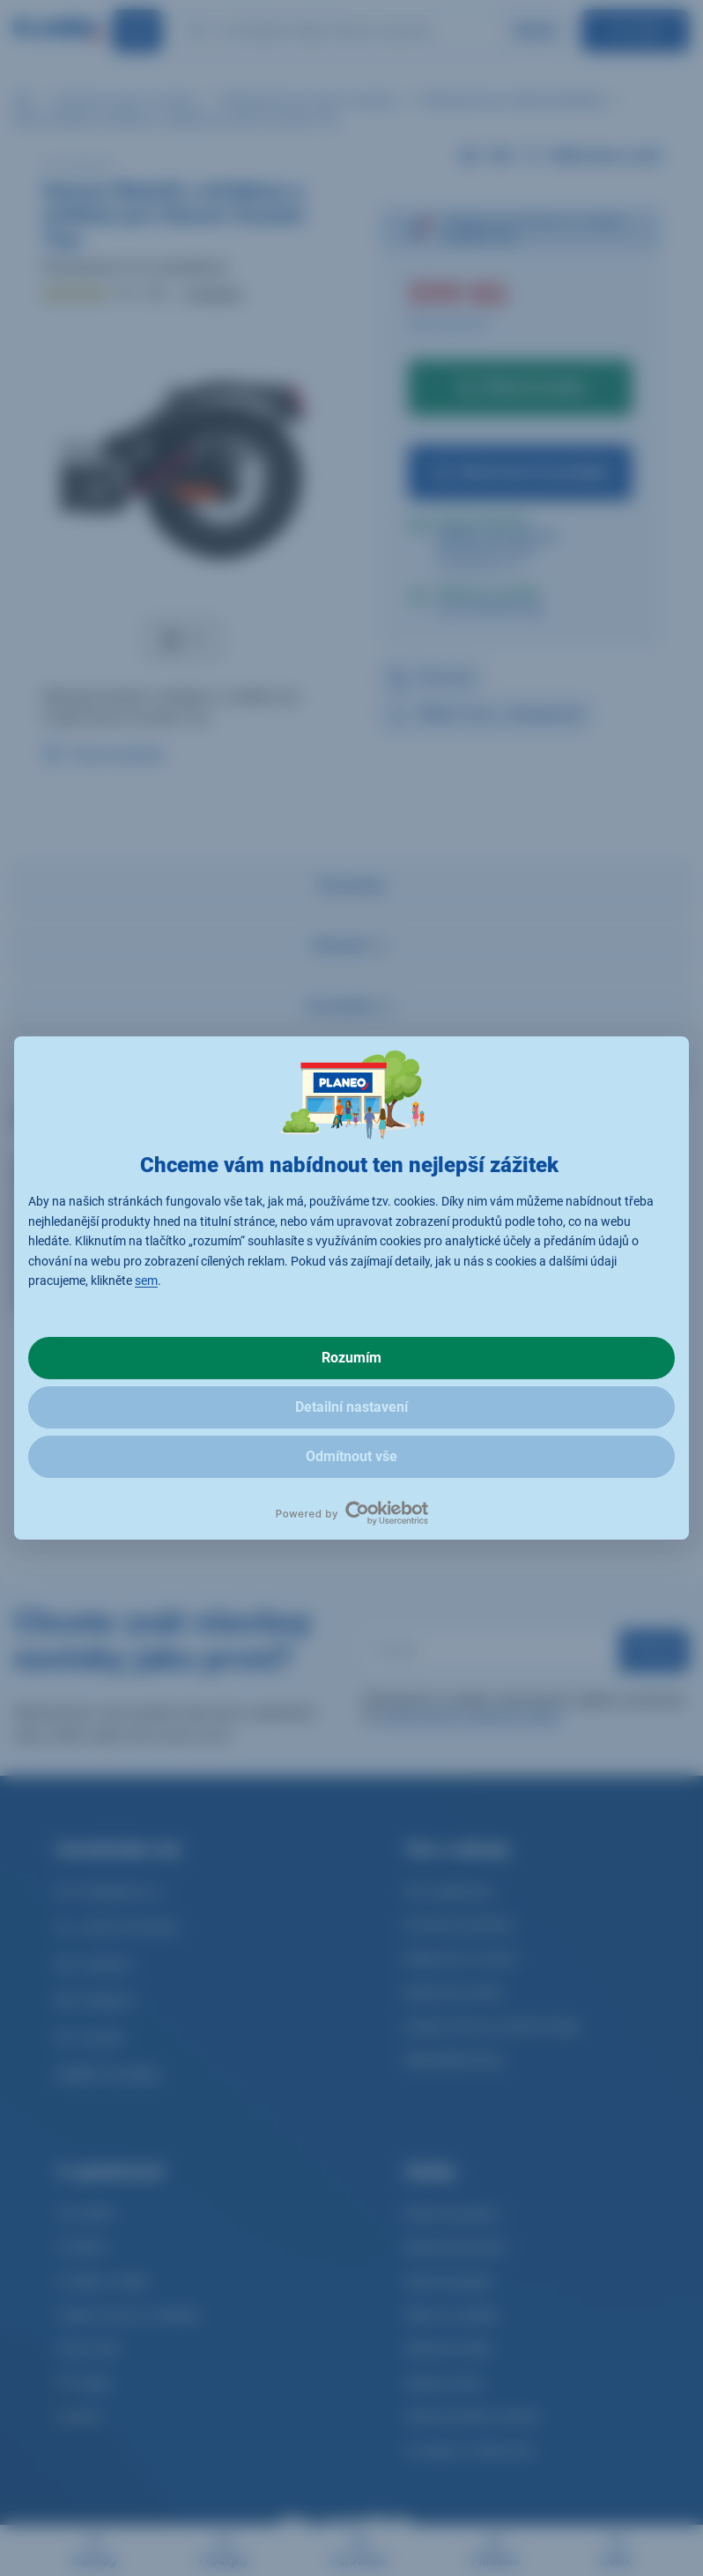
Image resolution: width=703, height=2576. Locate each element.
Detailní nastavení (351, 1407)
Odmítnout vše (351, 1456)
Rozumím (351, 1357)
